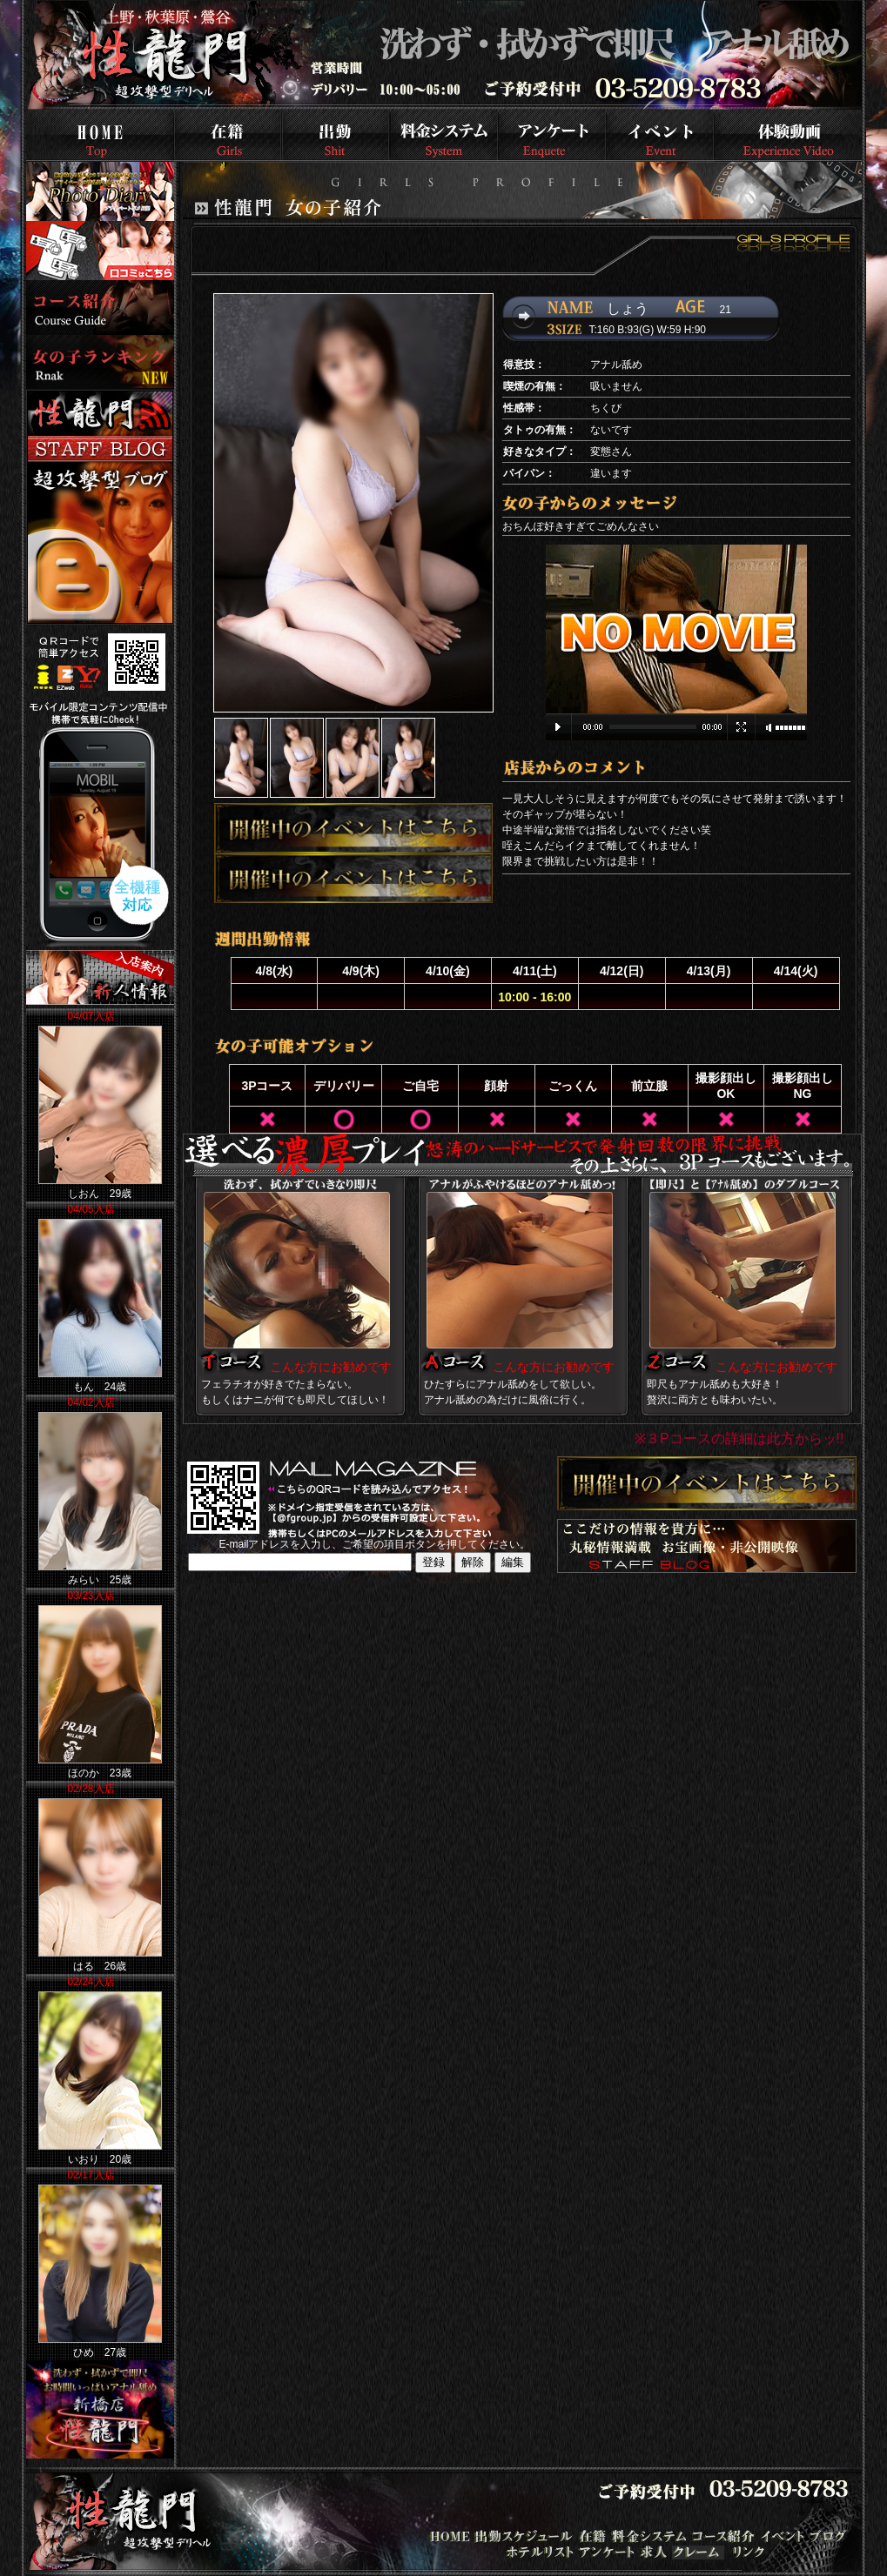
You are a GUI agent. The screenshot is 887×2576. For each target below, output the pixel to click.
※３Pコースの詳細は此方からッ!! (739, 1438)
